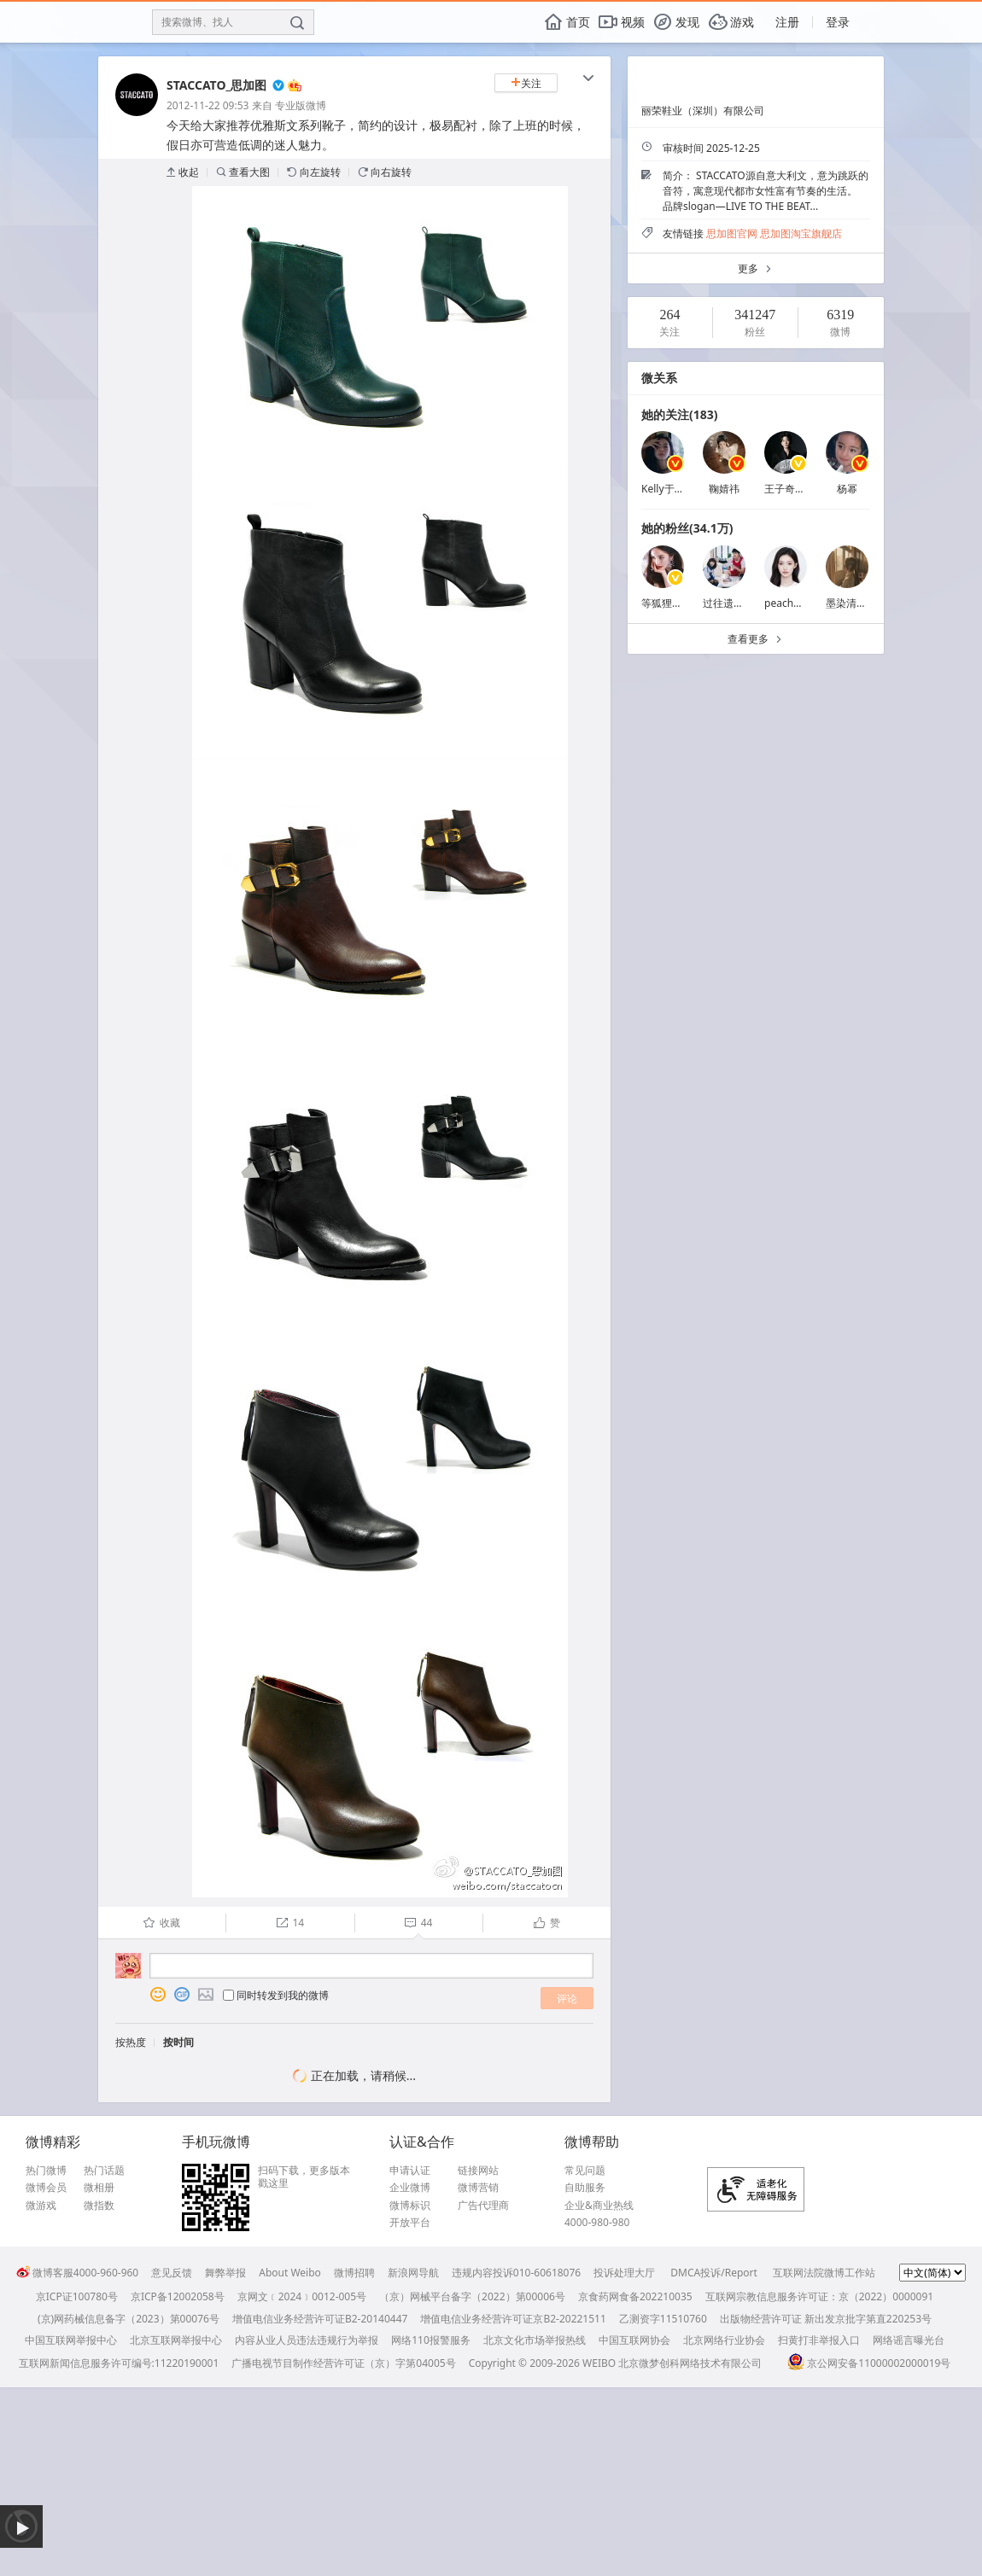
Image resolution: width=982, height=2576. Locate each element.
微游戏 (41, 2205)
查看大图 (243, 172)
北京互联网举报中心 (176, 2340)
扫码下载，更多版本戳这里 (304, 2177)
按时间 (178, 2042)
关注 (526, 83)
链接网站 (478, 2170)
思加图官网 (731, 233)
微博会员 (46, 2187)
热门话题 (104, 2170)
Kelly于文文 (668, 488)
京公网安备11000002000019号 (868, 2363)
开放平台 (409, 2222)
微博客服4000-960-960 (77, 2272)
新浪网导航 (413, 2272)
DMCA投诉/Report (713, 2272)
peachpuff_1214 (802, 603)
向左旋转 (314, 172)
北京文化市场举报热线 (534, 2340)
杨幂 (847, 488)
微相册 (99, 2187)
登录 (838, 22)
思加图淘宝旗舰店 (801, 233)
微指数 (99, 2205)
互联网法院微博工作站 (824, 2272)
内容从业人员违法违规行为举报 (306, 2340)
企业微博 (409, 2187)
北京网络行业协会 (724, 2340)
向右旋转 (385, 172)
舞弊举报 (225, 2272)
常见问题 (584, 2170)
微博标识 (409, 2205)
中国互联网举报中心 (71, 2340)
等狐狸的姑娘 (672, 603)
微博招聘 (354, 2272)
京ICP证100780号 (77, 2296)
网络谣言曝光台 (908, 2340)
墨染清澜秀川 (856, 603)
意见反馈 (171, 2272)
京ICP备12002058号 (178, 2296)
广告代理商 (483, 2205)
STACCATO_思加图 (216, 85)
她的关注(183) (679, 414)
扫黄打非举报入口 (819, 2340)
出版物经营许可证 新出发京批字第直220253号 (826, 2318)
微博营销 (478, 2187)
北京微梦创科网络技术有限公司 (690, 2363)
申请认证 (409, 2170)
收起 (183, 172)
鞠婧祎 (724, 488)
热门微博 (46, 2170)
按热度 (130, 2042)
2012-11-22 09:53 (207, 105)
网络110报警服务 (431, 2340)
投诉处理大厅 (624, 2272)
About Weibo (290, 2272)
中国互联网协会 (634, 2340)
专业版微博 (300, 105)
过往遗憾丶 (728, 603)
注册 (787, 22)
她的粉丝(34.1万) (687, 528)
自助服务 (584, 2187)
